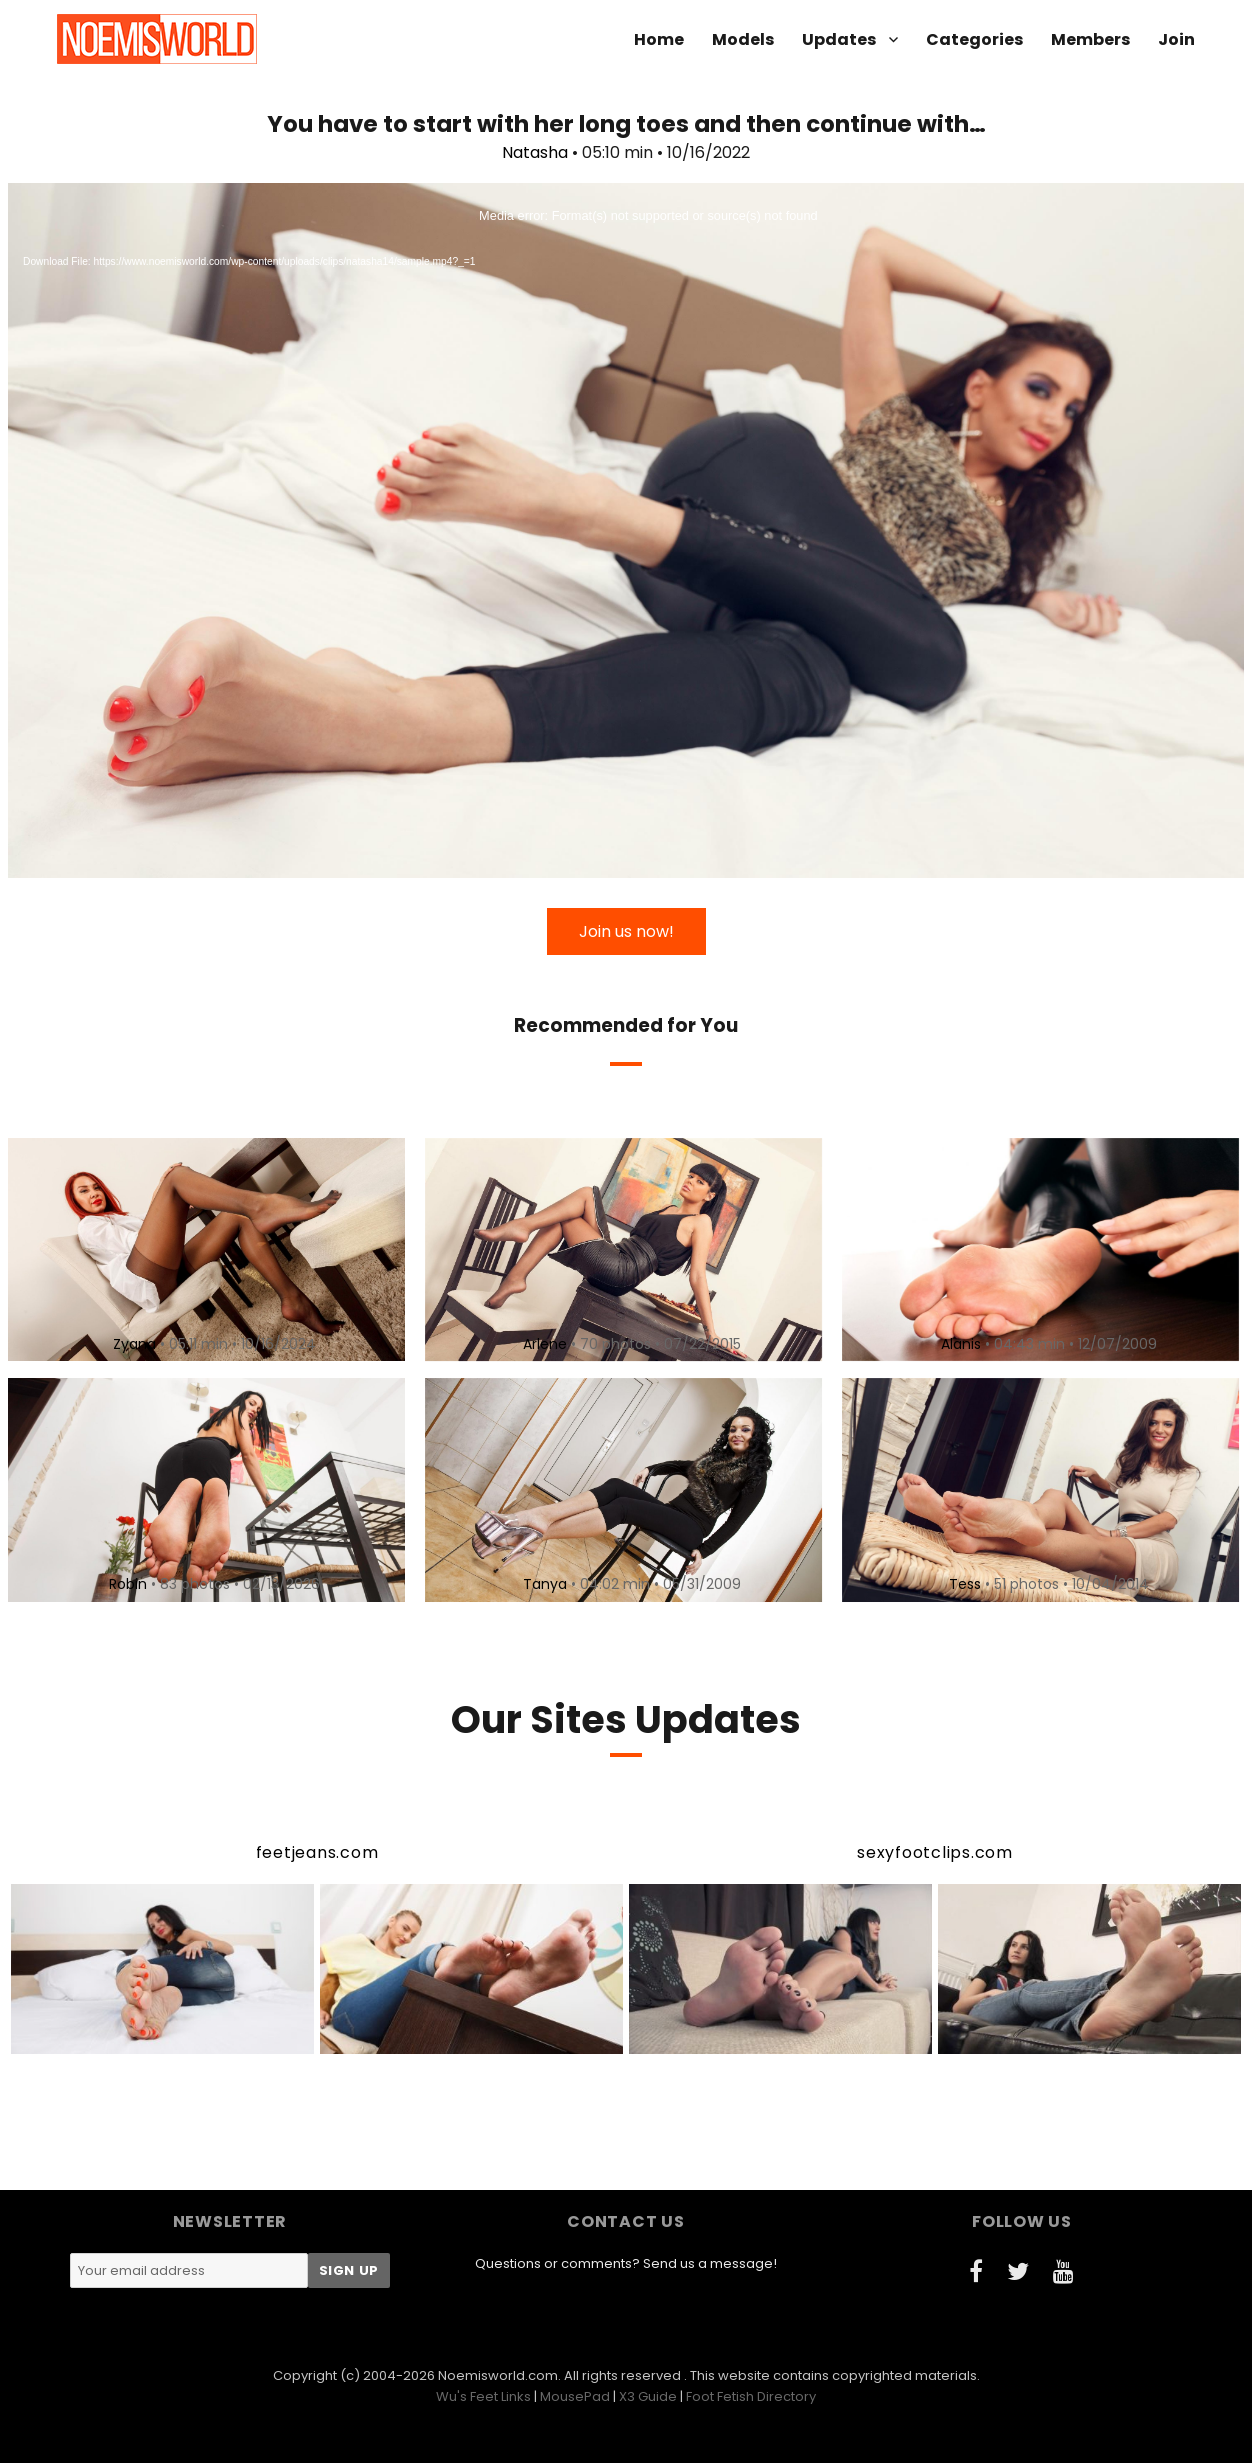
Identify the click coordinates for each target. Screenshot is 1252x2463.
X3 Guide (648, 2396)
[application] (626, 530)
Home (659, 39)
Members (1090, 39)
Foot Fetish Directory (751, 2396)
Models (743, 39)
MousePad (575, 2396)
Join (1176, 39)
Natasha (535, 152)
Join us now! (626, 931)
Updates (839, 39)
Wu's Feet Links (483, 2396)
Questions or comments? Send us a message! (626, 2263)
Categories (974, 39)
